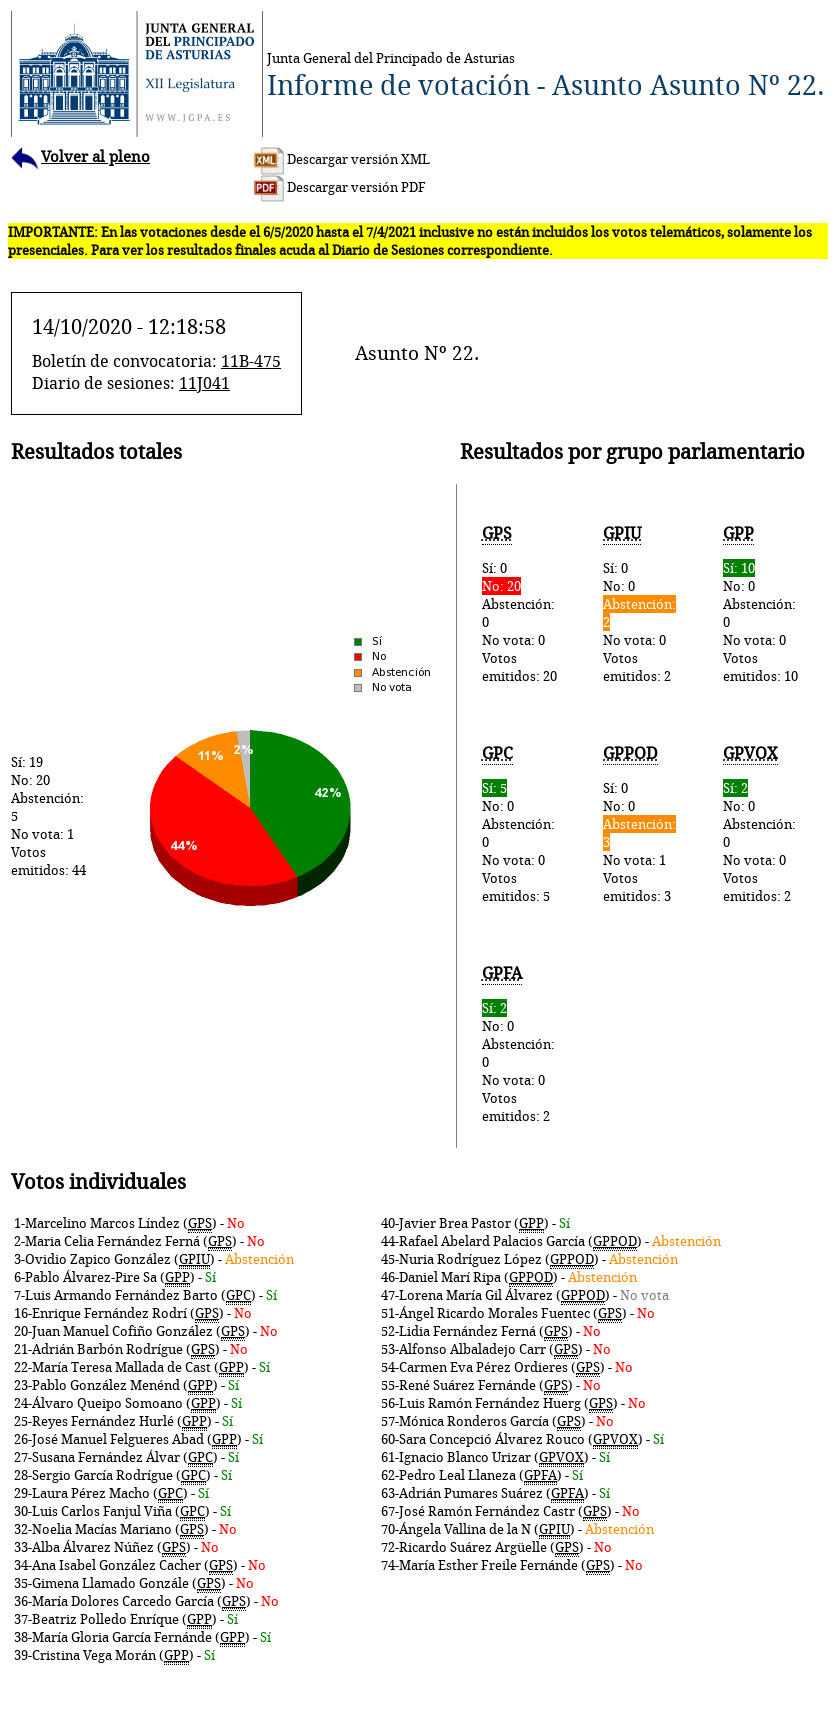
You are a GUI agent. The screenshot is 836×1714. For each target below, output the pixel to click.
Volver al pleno (80, 156)
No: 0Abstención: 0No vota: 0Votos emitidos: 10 (763, 604)
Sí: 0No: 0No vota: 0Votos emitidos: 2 (642, 604)
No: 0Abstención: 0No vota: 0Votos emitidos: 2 (763, 824)
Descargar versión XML (342, 159)
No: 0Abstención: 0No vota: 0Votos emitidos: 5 (522, 824)
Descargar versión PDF (340, 187)
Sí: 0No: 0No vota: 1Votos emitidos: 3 (642, 824)
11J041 (204, 383)
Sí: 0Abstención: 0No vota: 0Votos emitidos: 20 (522, 604)
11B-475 (251, 361)
